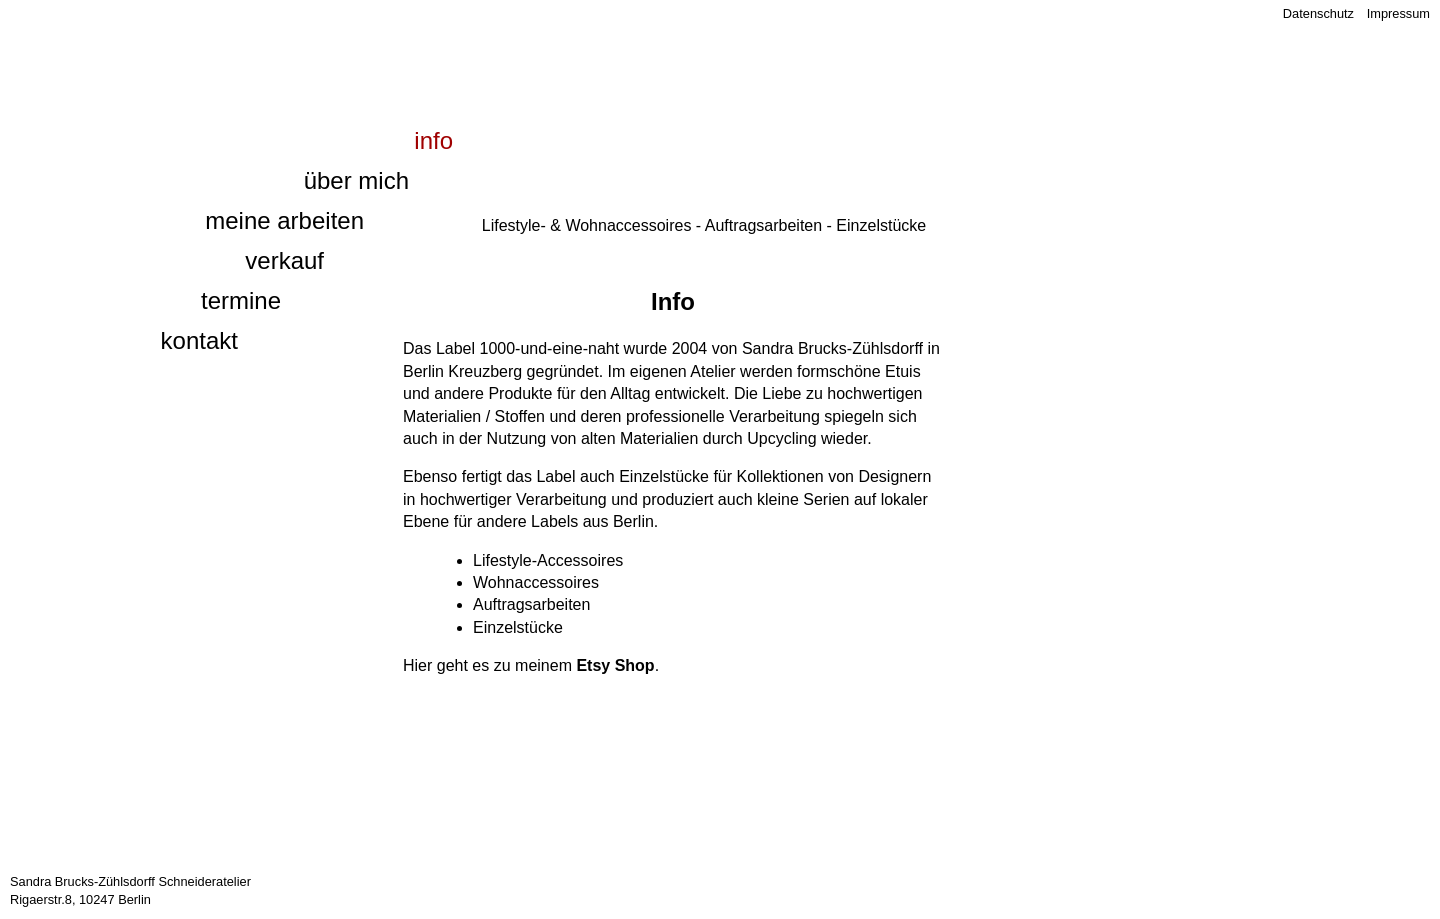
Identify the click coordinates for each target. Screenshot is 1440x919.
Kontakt (199, 340)
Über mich (356, 180)
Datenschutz (1318, 13)
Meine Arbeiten (284, 220)
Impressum (1398, 13)
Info (433, 140)
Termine (241, 300)
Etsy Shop (615, 665)
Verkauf (284, 260)
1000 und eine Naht (258, 46)
